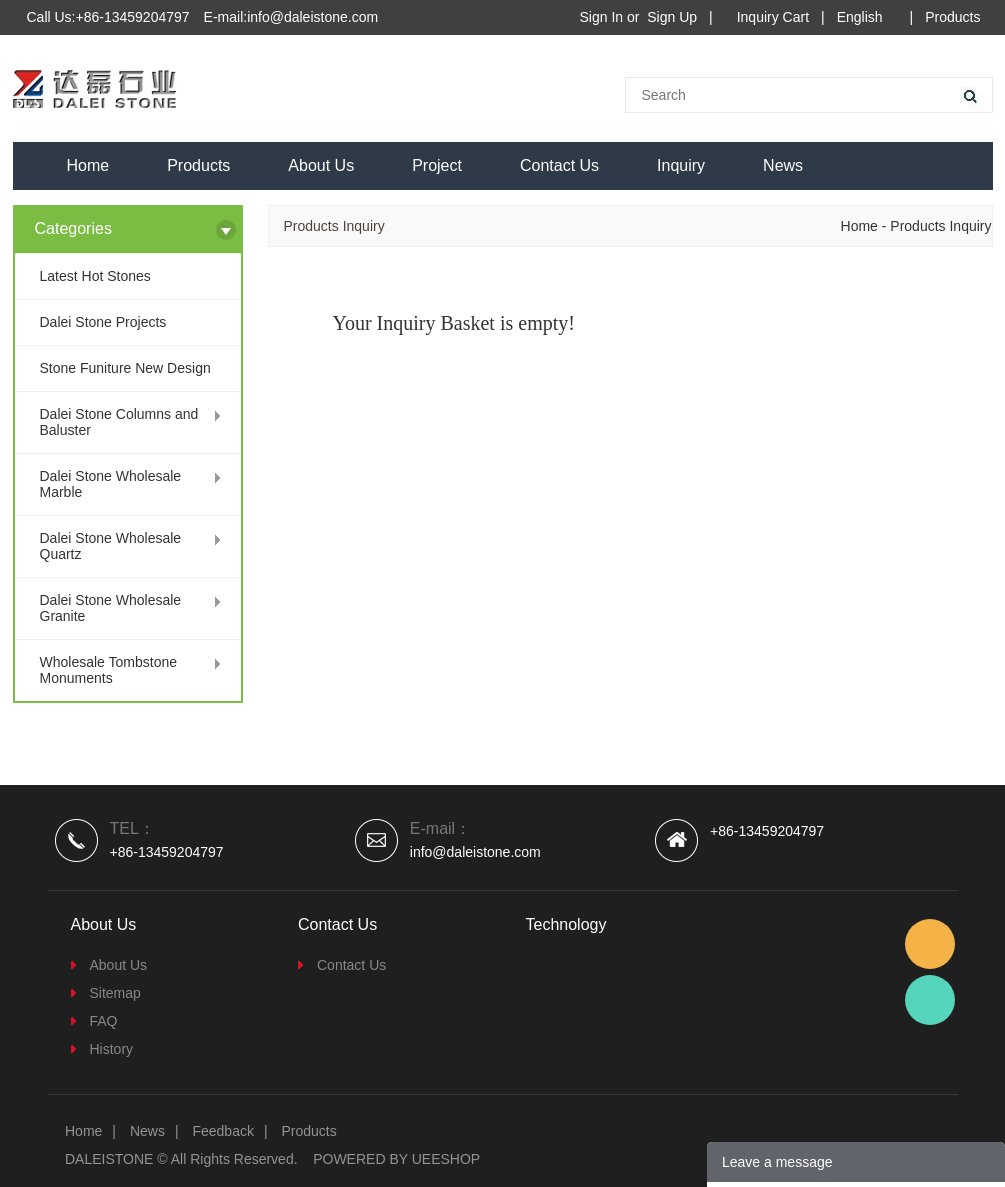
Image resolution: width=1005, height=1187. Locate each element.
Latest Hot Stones (95, 276)
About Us (321, 165)
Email (930, 944)
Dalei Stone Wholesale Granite (111, 608)
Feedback (222, 1131)
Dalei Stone (930, 1000)
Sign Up (672, 17)
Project (437, 165)
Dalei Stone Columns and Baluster (119, 422)
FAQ (104, 1021)
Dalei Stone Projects (103, 322)
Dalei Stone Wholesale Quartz (111, 546)
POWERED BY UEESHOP (396, 1159)
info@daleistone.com (475, 852)
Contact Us (559, 165)
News (783, 165)
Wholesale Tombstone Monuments (108, 670)
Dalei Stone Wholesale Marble (111, 484)
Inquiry (681, 165)
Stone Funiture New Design (125, 368)
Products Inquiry (940, 226)
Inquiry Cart (773, 17)
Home (88, 165)
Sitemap (115, 993)
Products (952, 17)
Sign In (602, 17)
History (112, 1049)
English (860, 17)
